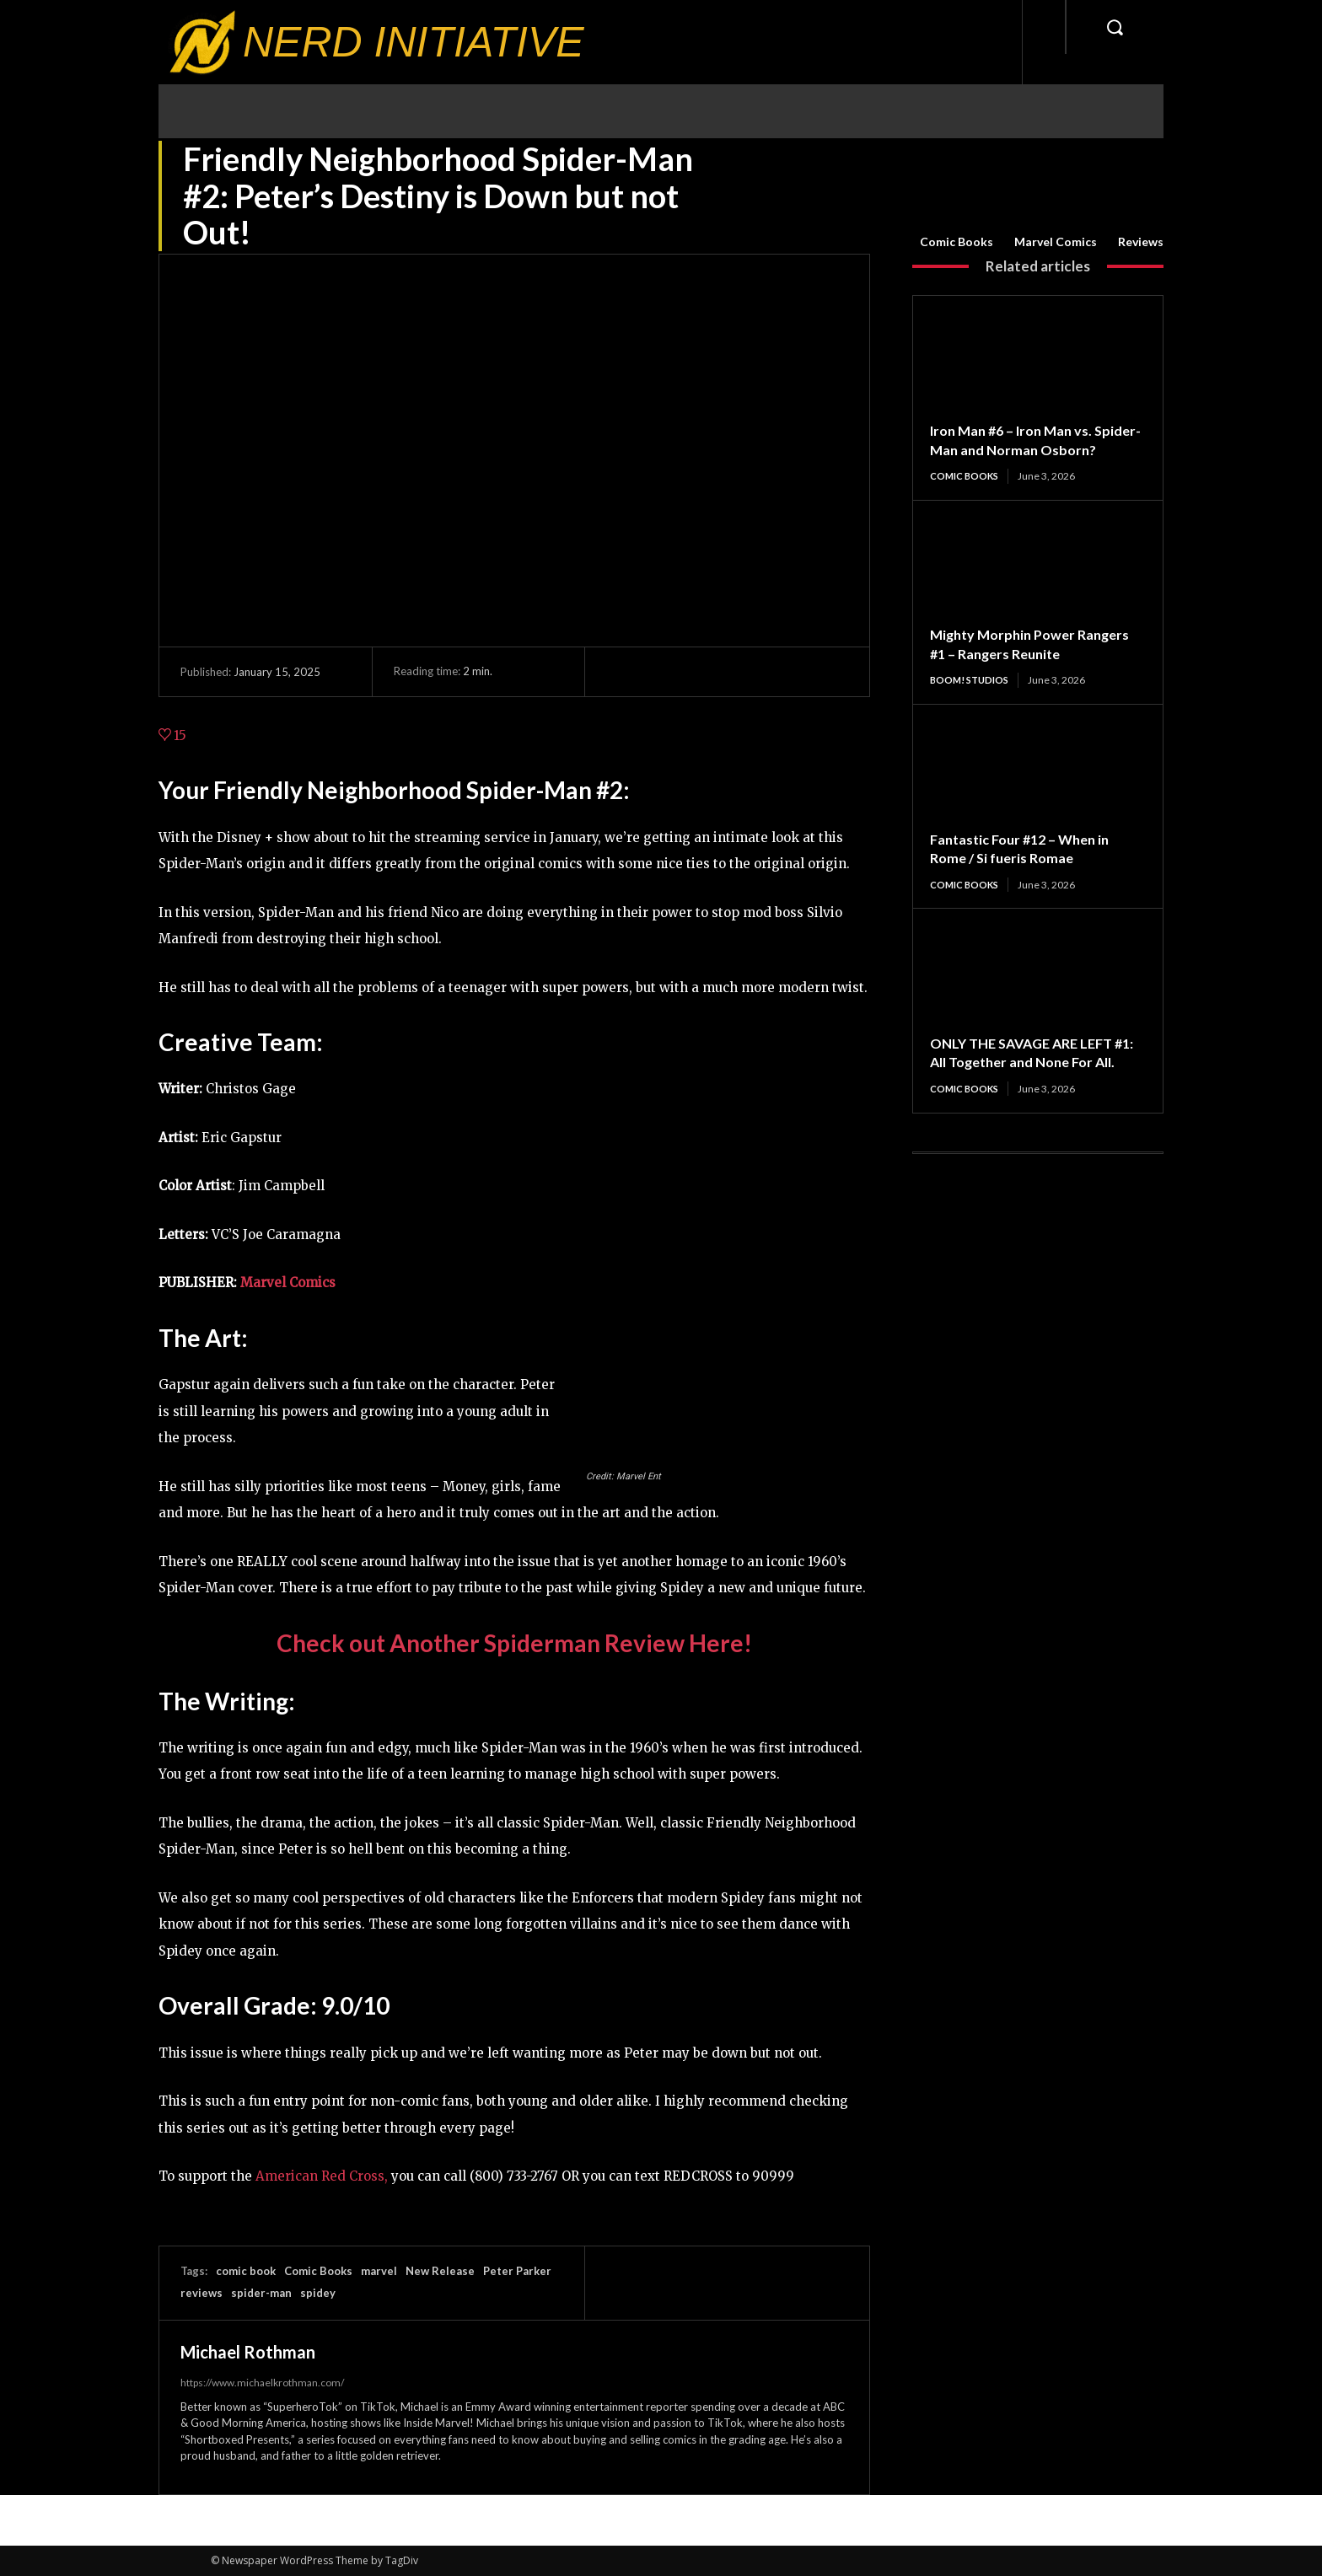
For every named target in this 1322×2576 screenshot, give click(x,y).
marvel (379, 2271)
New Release (440, 2271)
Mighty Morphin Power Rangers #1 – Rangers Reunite (1031, 664)
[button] (1115, 27)
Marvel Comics (1055, 241)
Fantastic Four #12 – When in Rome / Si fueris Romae (1028, 869)
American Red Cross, (321, 2176)
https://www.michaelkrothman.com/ (262, 2382)
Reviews (1140, 241)
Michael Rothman (247, 2352)
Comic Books (956, 241)
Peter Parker (517, 2271)
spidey (318, 2293)
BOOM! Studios (972, 700)
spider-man (261, 2293)
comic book (246, 2271)
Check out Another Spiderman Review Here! (514, 1643)
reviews (201, 2293)
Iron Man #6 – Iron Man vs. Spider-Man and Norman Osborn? (1019, 449)
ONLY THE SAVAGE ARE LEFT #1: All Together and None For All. (1031, 1083)
